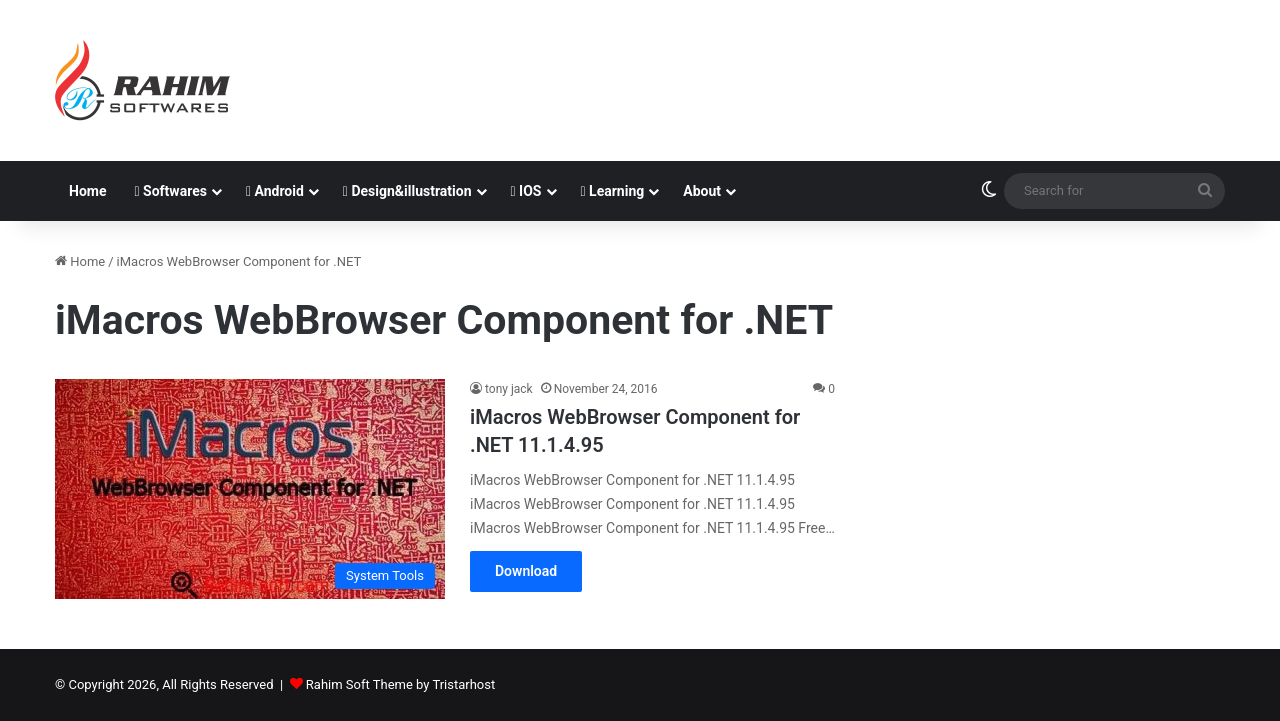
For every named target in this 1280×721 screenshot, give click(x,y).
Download (526, 571)
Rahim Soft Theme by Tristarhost (400, 684)
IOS (526, 191)
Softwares (170, 191)
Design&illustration (407, 191)
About (702, 191)
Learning (613, 191)
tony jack (509, 389)
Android (275, 191)
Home (87, 191)
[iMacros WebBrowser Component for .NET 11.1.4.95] (250, 489)
